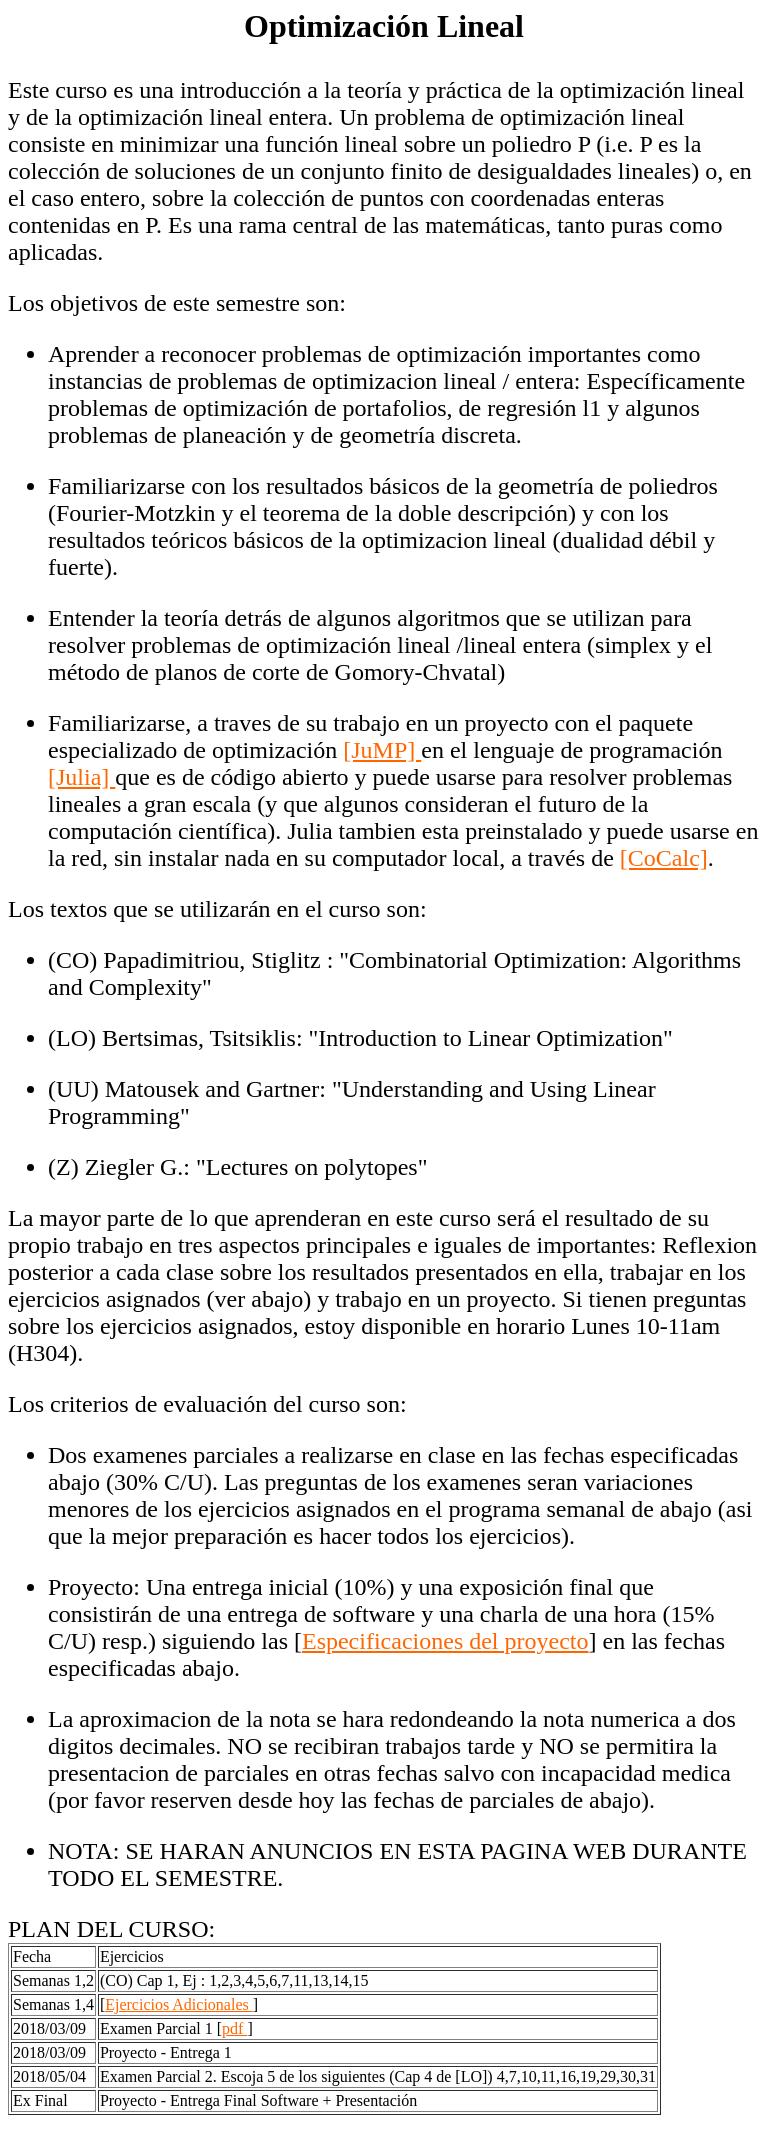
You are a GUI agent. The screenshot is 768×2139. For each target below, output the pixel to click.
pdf (234, 2028)
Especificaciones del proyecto (445, 1641)
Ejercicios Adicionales (179, 2004)
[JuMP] (382, 750)
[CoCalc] (664, 858)
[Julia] (81, 777)
